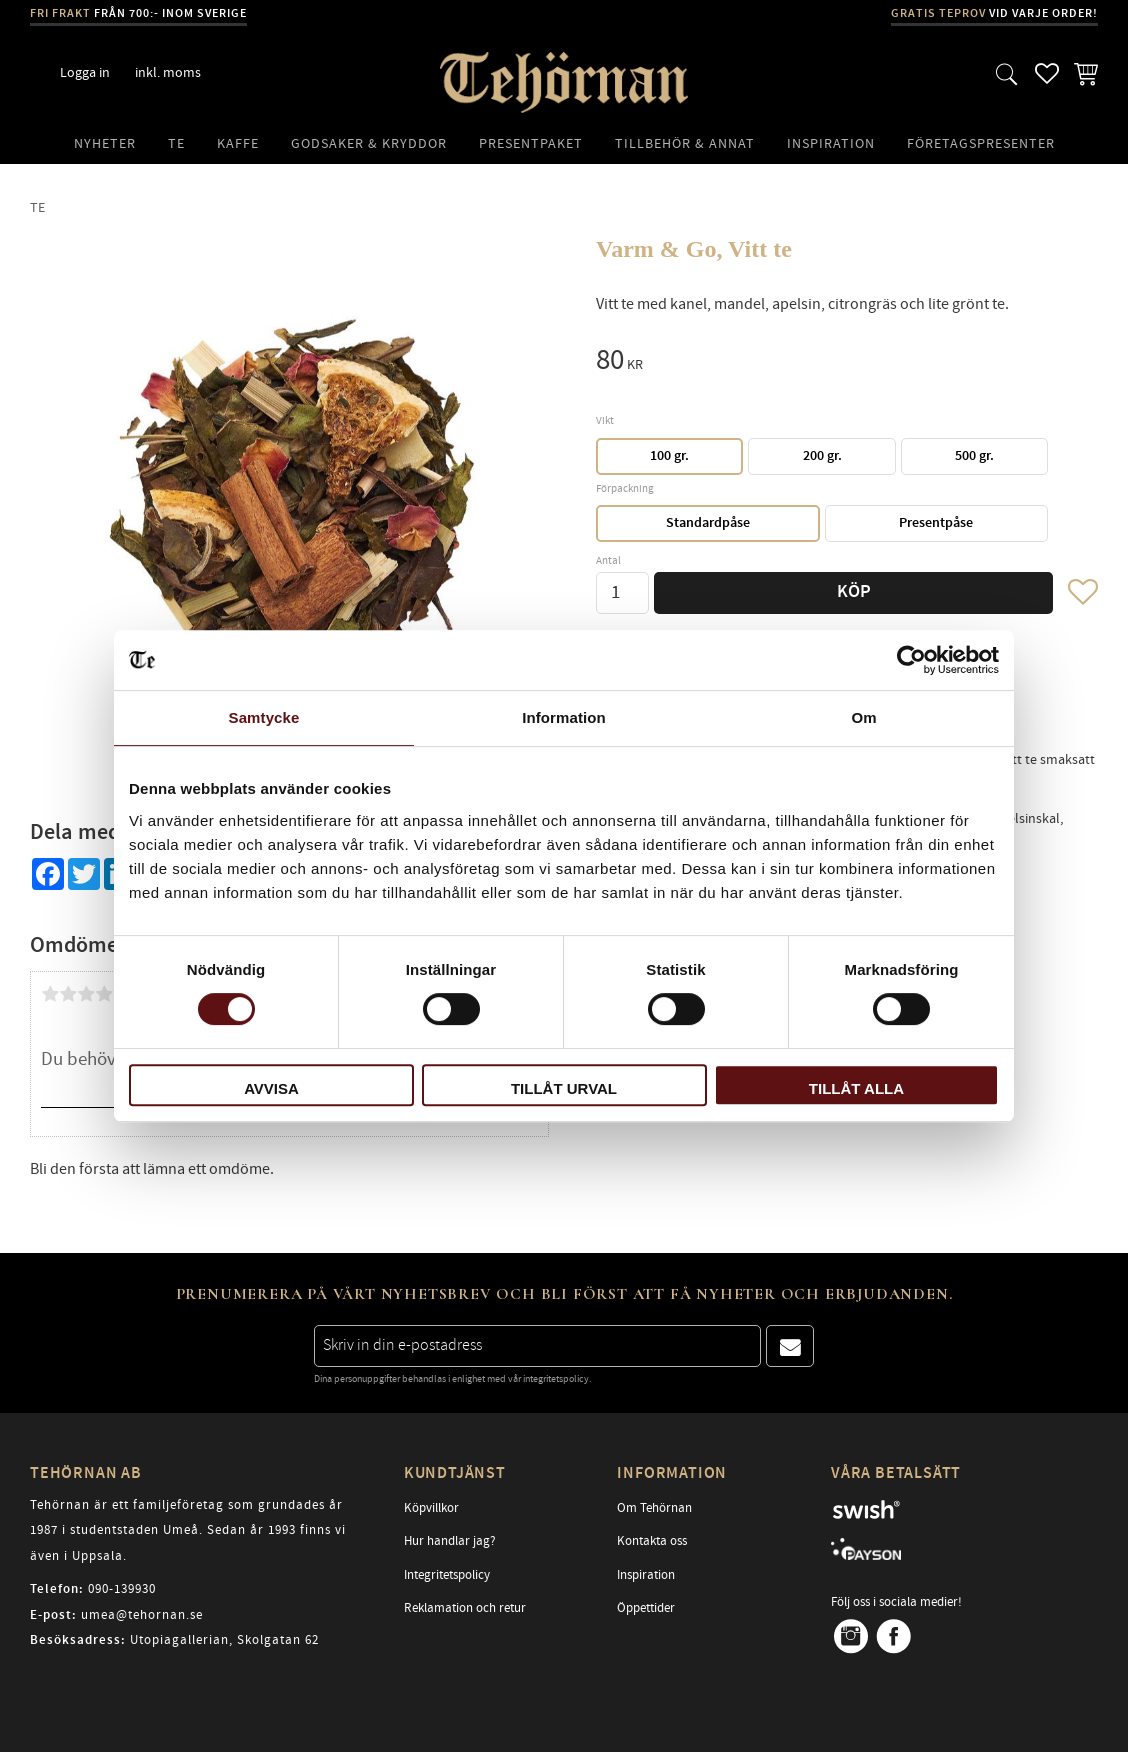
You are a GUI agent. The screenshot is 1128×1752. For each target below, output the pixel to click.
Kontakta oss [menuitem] (652, 1541)
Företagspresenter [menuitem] (981, 143)
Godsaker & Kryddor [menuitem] (369, 143)
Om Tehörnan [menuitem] (654, 1508)
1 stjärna (50, 994)
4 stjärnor (104, 994)
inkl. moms (168, 72)
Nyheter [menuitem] (105, 143)
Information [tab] (564, 717)
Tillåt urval (564, 1088)
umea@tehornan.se (142, 1615)
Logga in (85, 72)
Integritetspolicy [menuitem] (447, 1575)
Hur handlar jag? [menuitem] (450, 1541)
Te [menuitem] (176, 143)
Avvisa (271, 1088)
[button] (1007, 73)
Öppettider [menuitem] (646, 1608)
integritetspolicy (556, 1379)
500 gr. (974, 456)
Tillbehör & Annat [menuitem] (685, 143)
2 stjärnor (68, 994)
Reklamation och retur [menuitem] (465, 1608)
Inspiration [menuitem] (831, 143)
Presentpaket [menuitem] (531, 143)
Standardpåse (708, 523)
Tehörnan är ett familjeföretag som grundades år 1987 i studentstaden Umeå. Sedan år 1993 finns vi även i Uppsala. (188, 1530)
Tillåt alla (856, 1088)
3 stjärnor (86, 994)
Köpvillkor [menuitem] (431, 1508)
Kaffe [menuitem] (238, 143)
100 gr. (669, 456)
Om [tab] (863, 717)
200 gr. (822, 456)
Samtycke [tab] (264, 717)
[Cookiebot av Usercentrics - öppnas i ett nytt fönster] (911, 660)
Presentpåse (936, 523)
